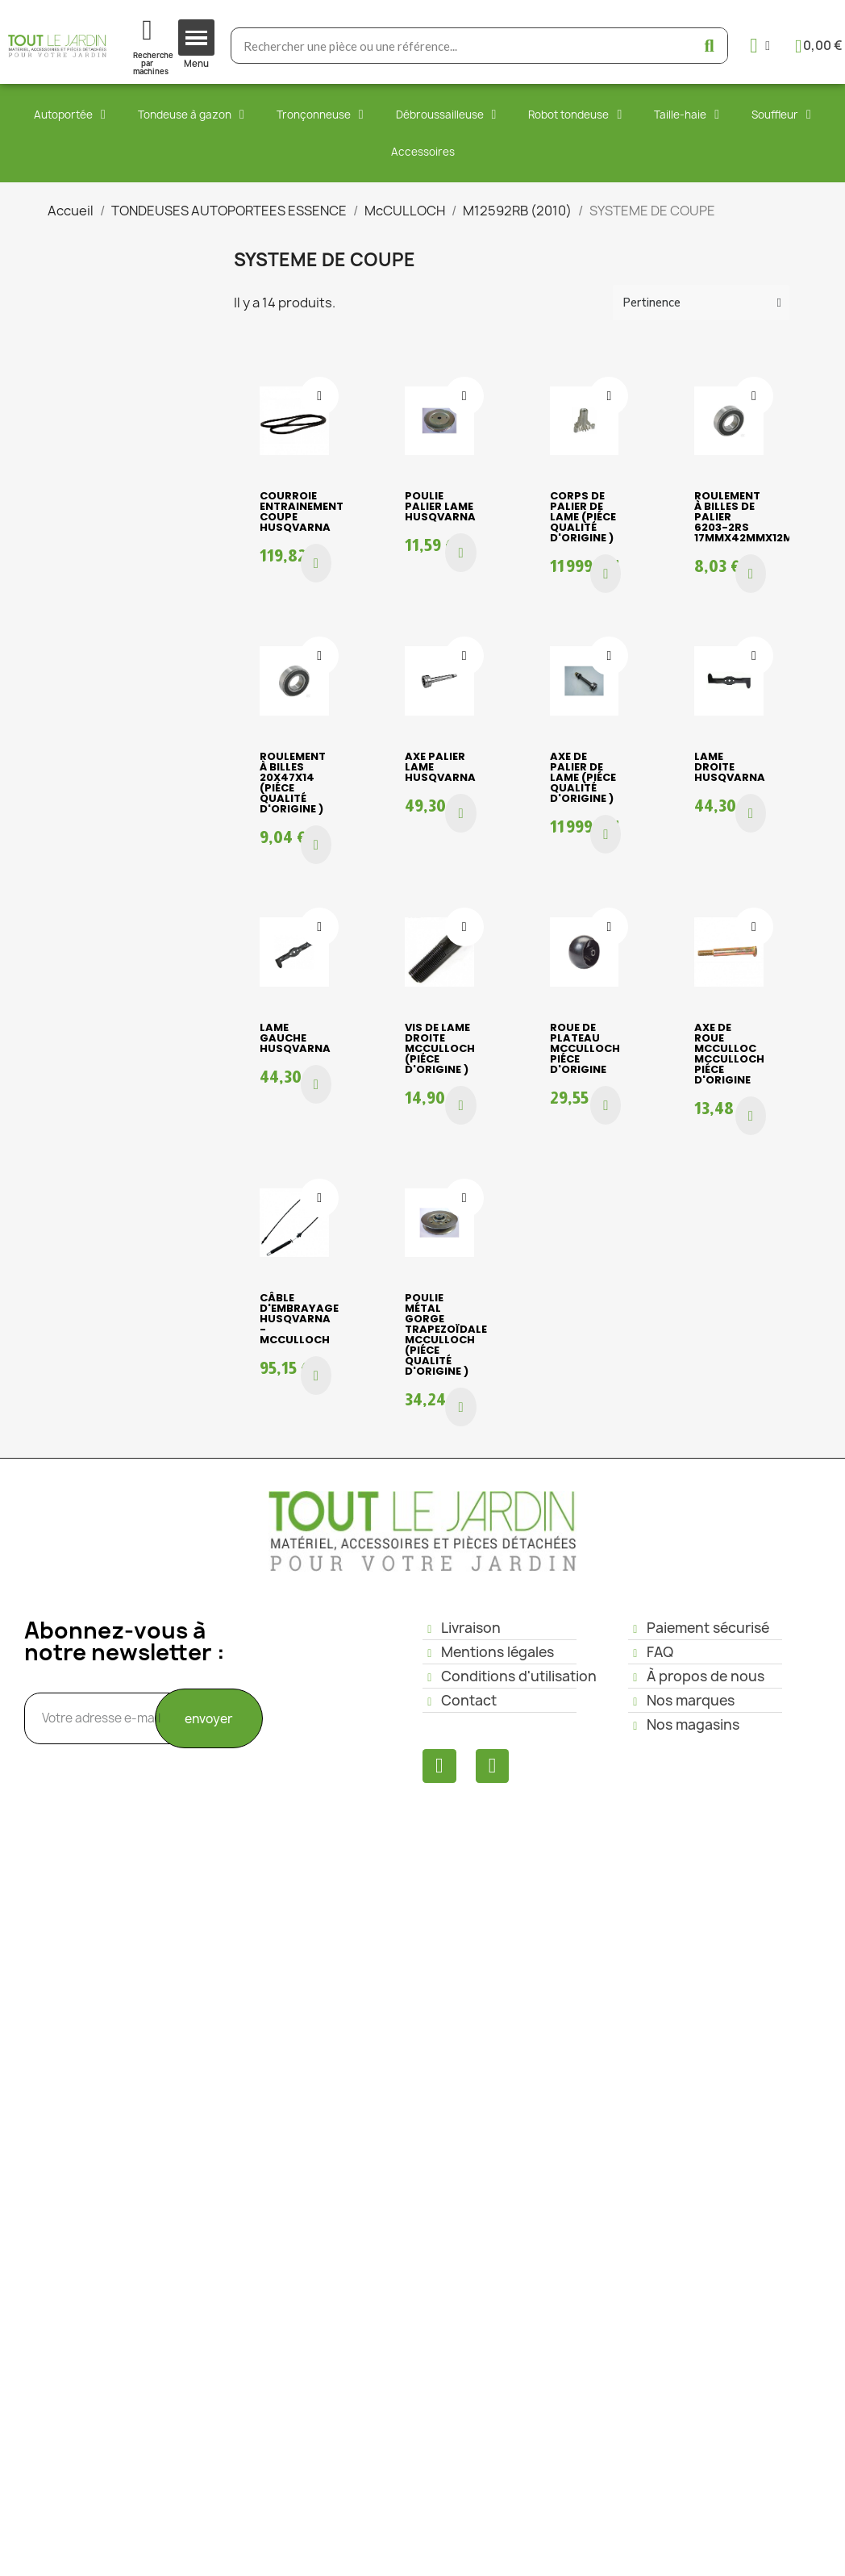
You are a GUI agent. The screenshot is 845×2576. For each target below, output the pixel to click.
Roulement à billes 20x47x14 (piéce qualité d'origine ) (293, 782)
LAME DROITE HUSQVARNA (729, 767)
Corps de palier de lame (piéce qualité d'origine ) (583, 516)
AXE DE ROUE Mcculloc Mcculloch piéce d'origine (729, 1054)
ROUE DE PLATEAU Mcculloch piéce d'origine (585, 1048)
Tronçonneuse (320, 114)
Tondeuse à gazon (191, 114)
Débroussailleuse (446, 114)
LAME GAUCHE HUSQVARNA (295, 1038)
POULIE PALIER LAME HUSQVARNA (440, 506)
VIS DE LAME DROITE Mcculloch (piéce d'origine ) (440, 1048)
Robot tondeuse (575, 114)
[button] (316, 563)
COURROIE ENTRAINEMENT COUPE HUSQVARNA (301, 511)
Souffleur (781, 114)
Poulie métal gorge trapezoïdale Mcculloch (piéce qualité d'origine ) (446, 1334)
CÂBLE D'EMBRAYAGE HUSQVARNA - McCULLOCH (299, 1318)
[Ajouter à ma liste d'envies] (319, 396)
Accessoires (423, 151)
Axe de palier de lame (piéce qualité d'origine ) (583, 777)
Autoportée (70, 114)
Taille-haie (686, 114)
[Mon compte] (760, 45)
